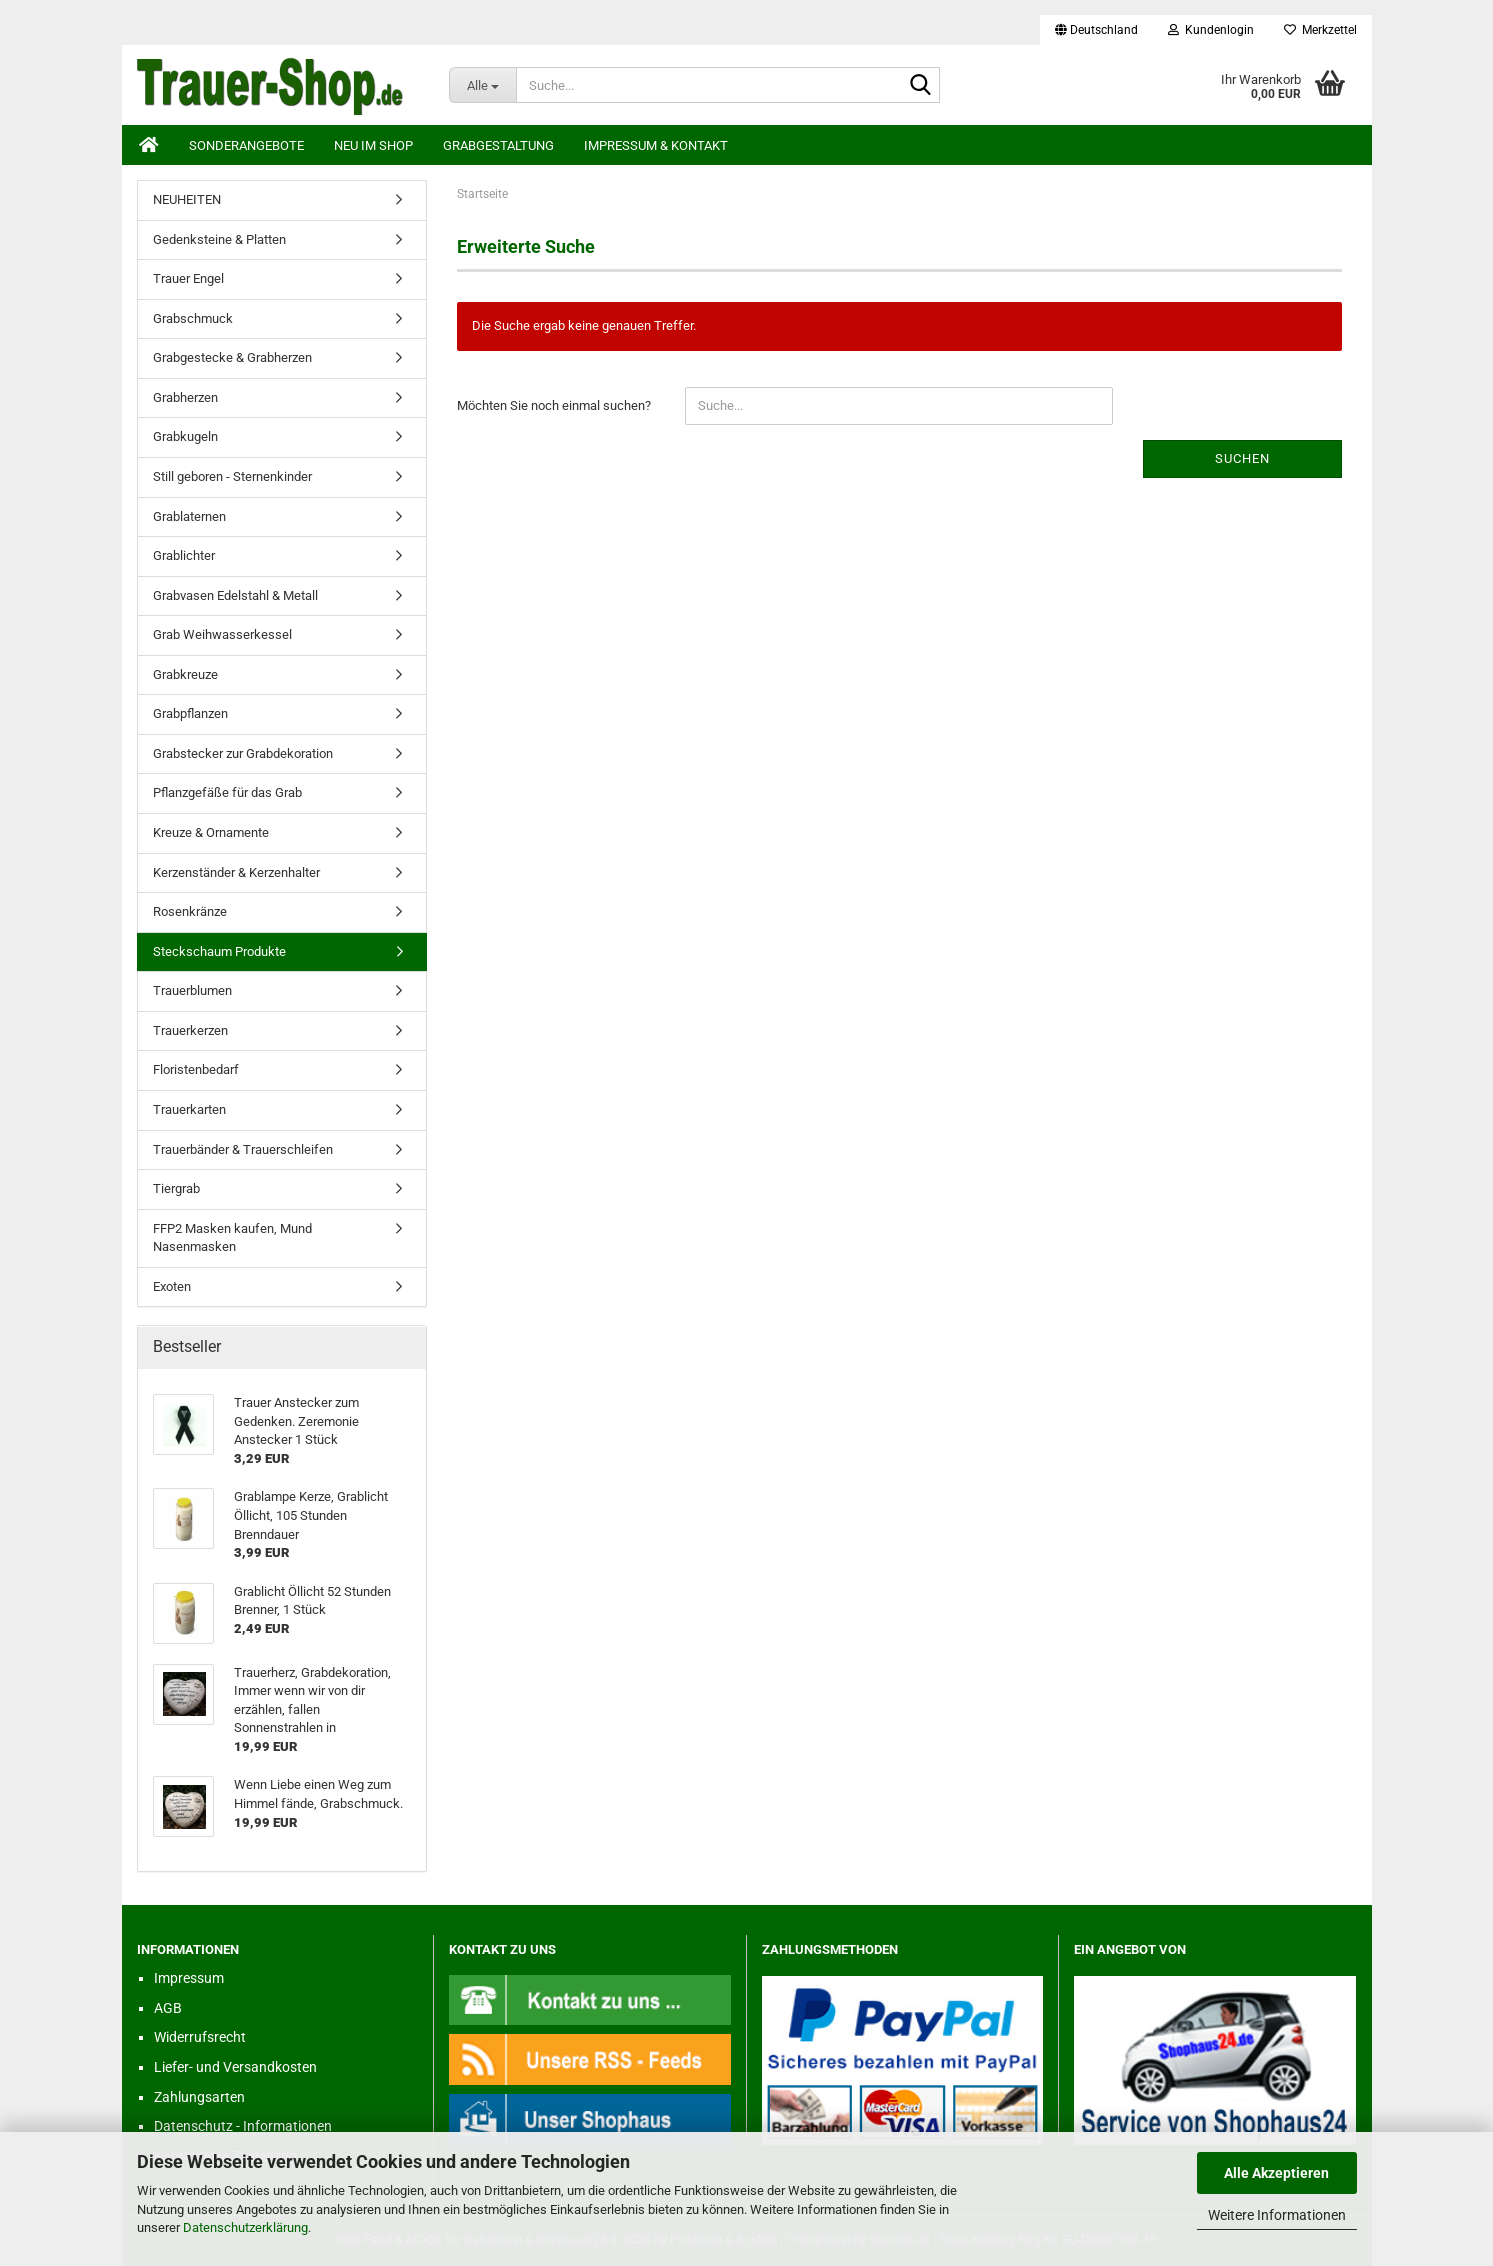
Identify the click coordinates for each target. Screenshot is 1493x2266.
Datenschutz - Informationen (243, 2126)
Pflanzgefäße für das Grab (227, 792)
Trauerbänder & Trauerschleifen (243, 1149)
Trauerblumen (192, 990)
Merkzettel (1320, 30)
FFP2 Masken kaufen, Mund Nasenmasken (232, 1238)
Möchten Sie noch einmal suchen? (554, 405)
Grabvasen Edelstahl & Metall (235, 595)
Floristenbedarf (196, 1069)
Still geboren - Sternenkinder (232, 476)
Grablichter (184, 555)
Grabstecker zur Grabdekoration (243, 753)
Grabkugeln (185, 436)
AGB (168, 2008)
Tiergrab (176, 1188)
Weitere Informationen (1277, 2215)
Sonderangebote (246, 145)
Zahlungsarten (199, 2097)
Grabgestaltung (498, 145)
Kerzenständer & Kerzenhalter (236, 872)
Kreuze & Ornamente (211, 832)
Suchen (1242, 458)
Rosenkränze (190, 911)
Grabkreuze (185, 674)
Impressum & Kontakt (656, 145)
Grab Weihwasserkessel (222, 634)
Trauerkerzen (190, 1030)
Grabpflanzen (190, 713)
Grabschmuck (193, 318)
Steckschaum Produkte (219, 951)
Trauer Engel (188, 278)
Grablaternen (189, 516)
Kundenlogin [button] (1211, 30)
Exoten (172, 1286)
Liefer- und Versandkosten (235, 2067)
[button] (1096, 30)
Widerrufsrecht (200, 2037)
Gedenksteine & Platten (219, 239)
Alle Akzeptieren (1276, 2173)
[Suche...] (482, 85)
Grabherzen (185, 397)
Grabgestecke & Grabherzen (232, 357)
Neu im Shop (373, 145)
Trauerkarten (189, 1109)
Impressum (189, 1978)
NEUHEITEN (187, 199)
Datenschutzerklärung (245, 2227)
